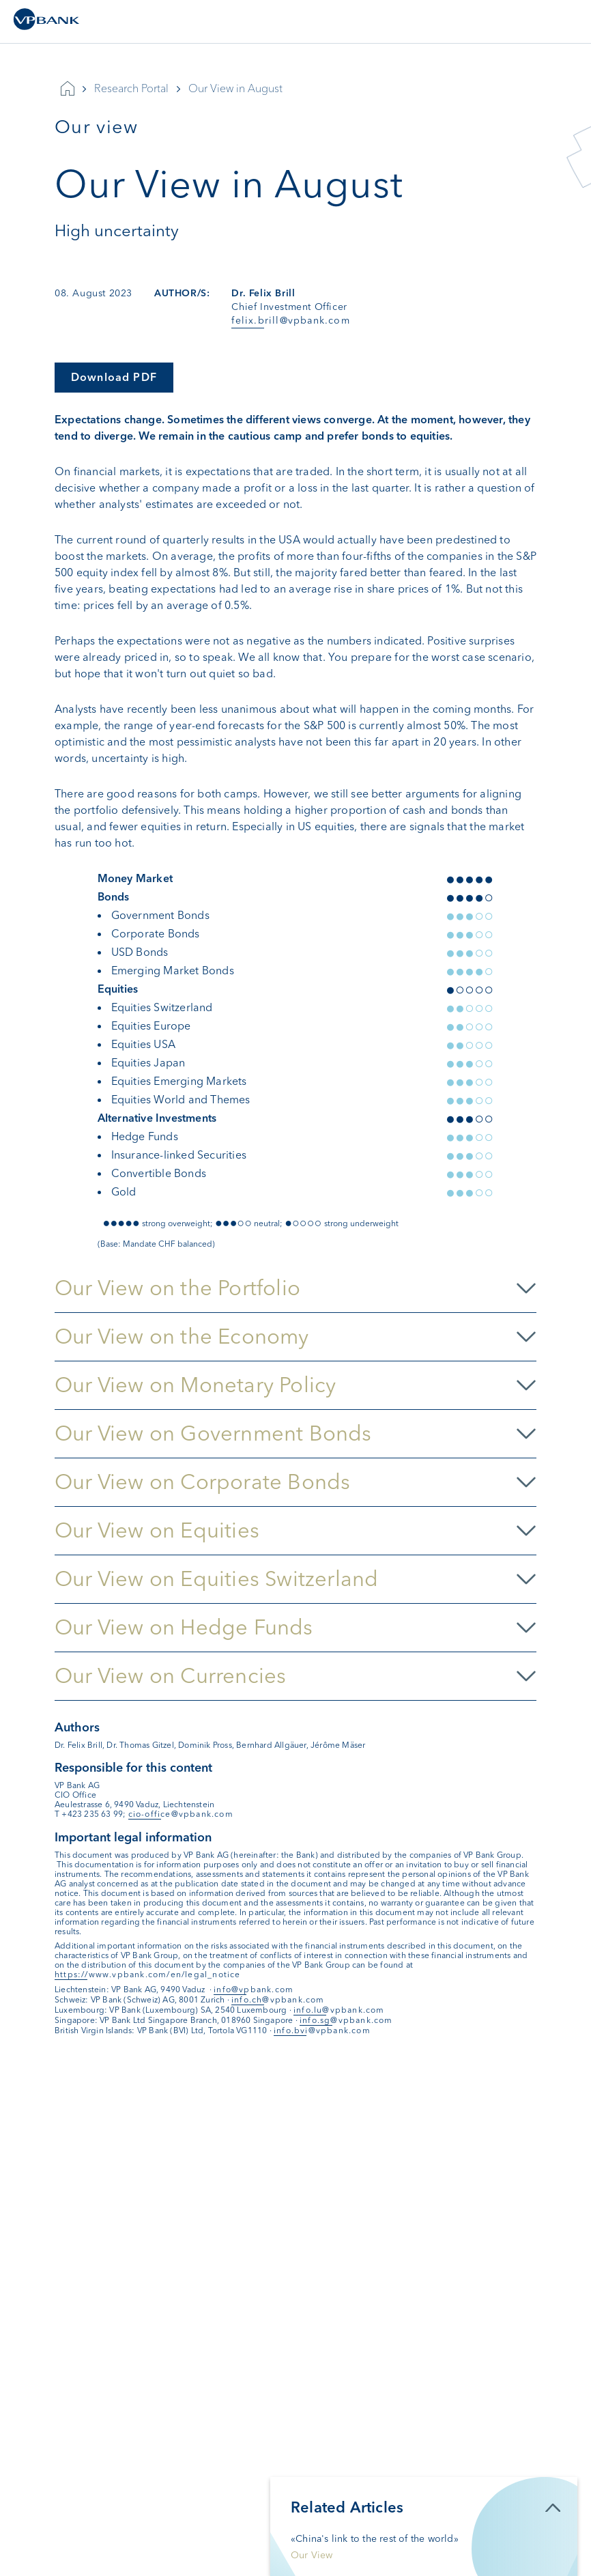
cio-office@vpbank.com (180, 1814)
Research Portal (131, 88)
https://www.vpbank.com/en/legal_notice (148, 1974)
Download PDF (114, 377)
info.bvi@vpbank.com (322, 2030)
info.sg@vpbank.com (346, 2020)
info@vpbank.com (253, 1989)
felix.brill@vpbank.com (290, 320)
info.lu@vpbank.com (339, 2010)
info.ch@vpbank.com (278, 2000)
